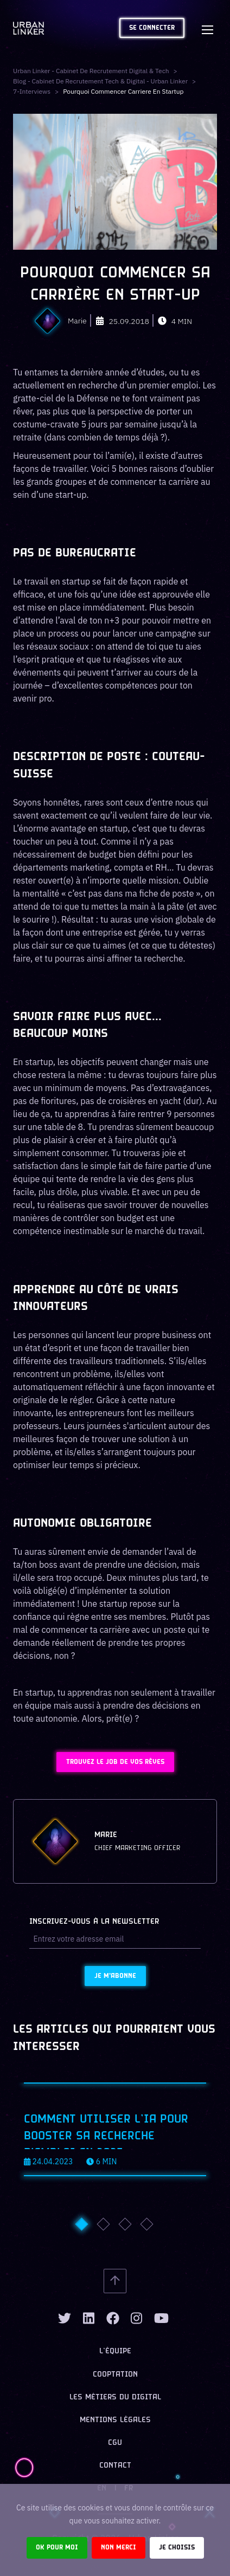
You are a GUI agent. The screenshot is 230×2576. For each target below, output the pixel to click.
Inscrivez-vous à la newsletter (94, 1922)
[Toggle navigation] (207, 28)
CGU (115, 2443)
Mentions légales (115, 2420)
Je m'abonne (115, 1976)
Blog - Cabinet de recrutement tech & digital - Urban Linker (100, 81)
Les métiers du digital (115, 2397)
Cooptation (115, 2375)
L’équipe (115, 2351)
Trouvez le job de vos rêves (115, 1762)
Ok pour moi (57, 2547)
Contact (115, 2466)
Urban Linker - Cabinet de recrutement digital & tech (91, 71)
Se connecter (152, 28)
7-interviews (31, 91)
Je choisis (177, 2547)
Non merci (118, 2547)
